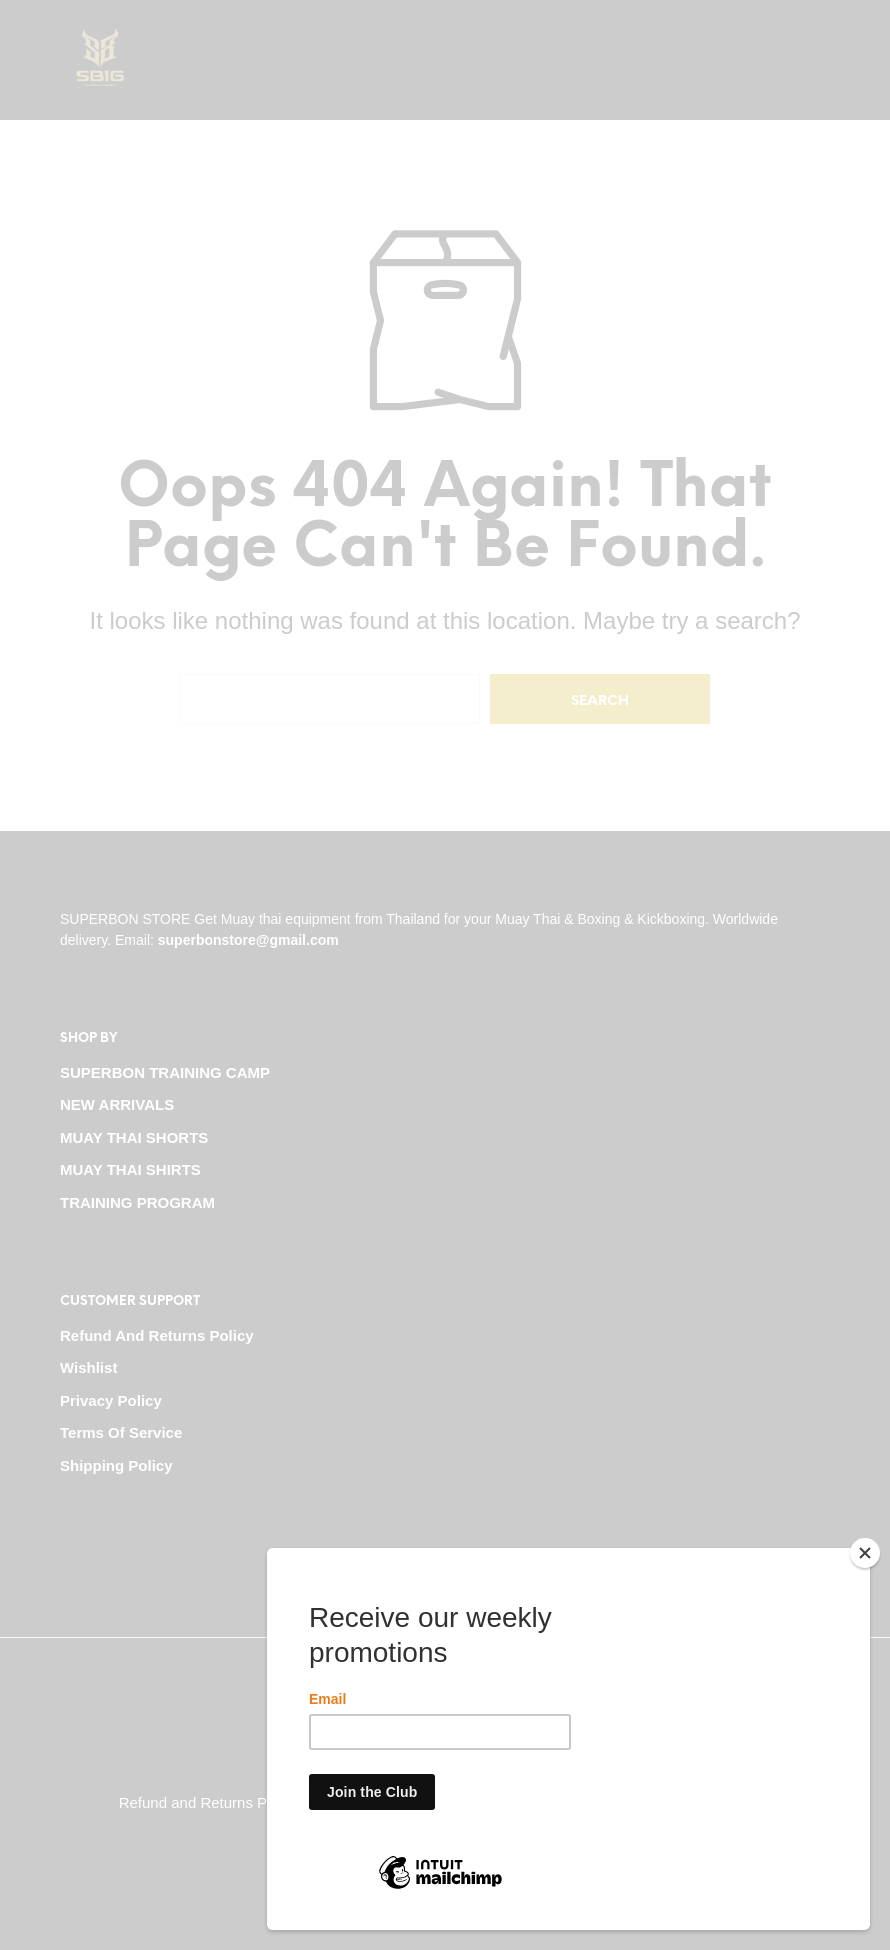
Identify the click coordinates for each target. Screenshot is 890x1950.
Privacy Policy (111, 1400)
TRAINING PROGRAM (137, 1202)
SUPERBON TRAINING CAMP (165, 1072)
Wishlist (88, 1367)
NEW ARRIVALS (117, 1104)
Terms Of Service (121, 1432)
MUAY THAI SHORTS (134, 1137)
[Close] (865, 1553)
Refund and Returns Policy (157, 1335)
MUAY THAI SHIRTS (130, 1169)
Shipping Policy (116, 1465)
